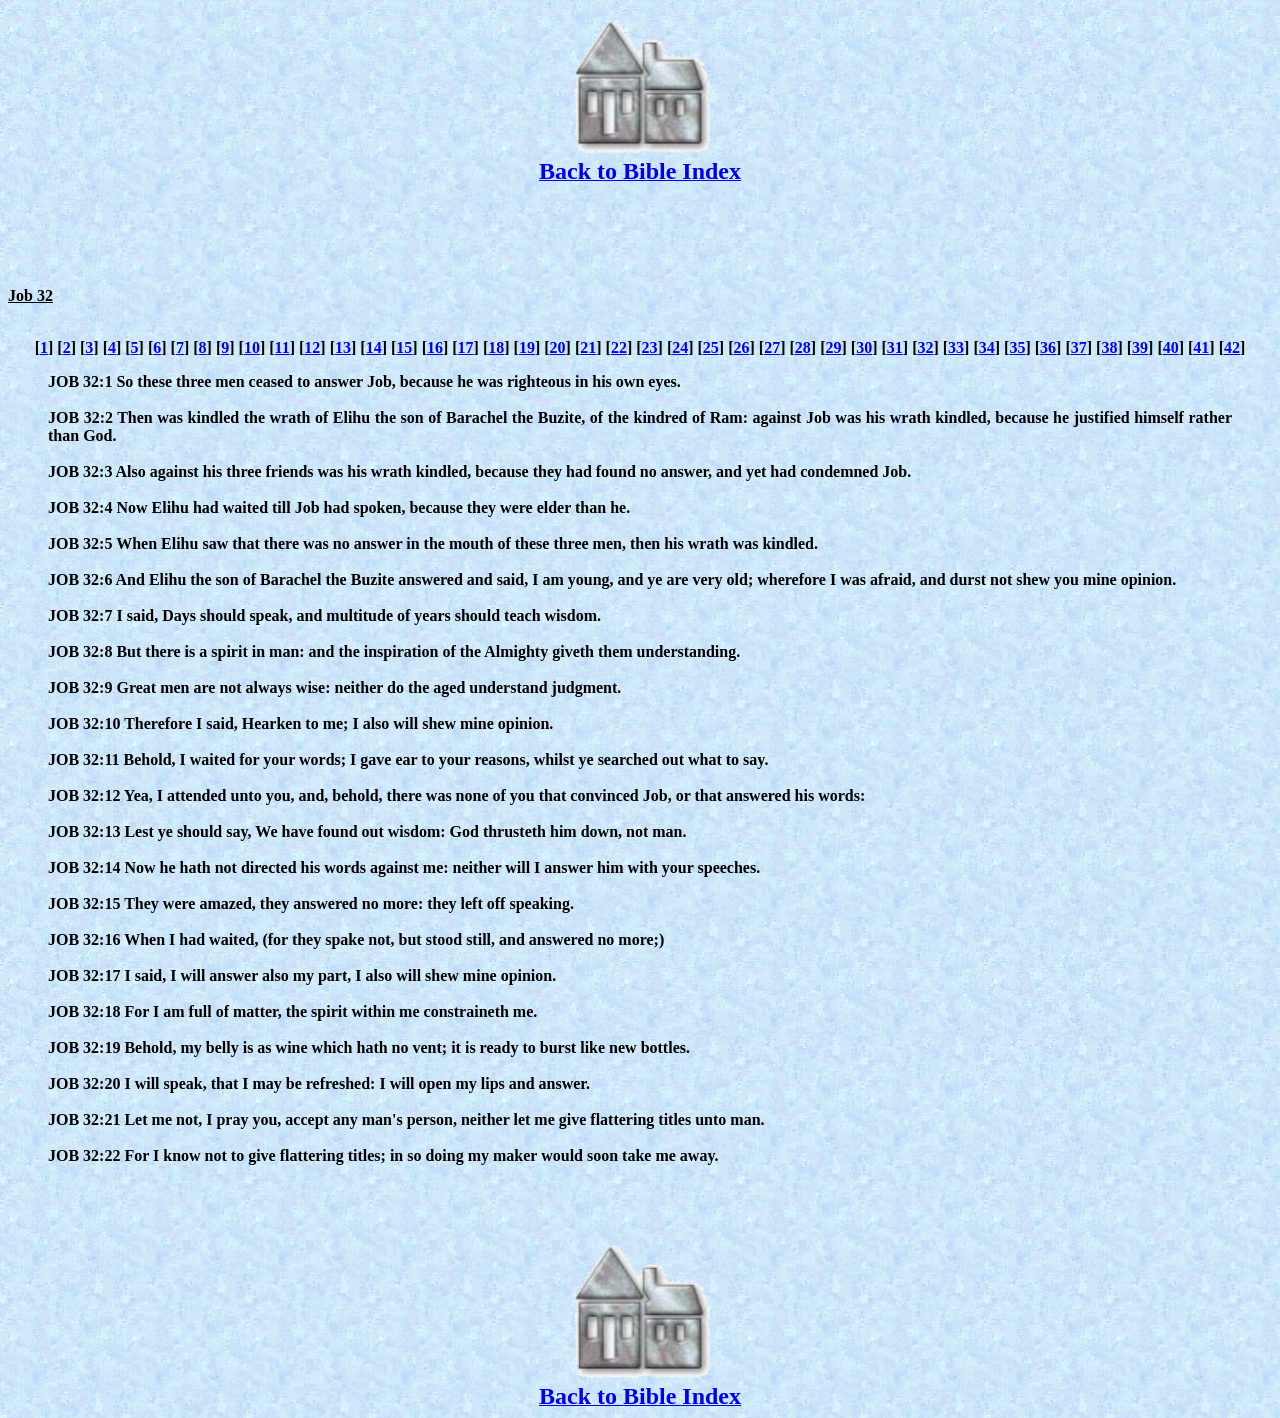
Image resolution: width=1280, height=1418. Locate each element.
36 (1048, 347)
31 (895, 347)
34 (987, 347)
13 (343, 347)
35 (1017, 347)
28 (803, 347)
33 (956, 347)
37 (1079, 347)
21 (588, 347)
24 (680, 347)
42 (1232, 347)
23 (650, 347)
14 (374, 347)
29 (833, 347)
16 (435, 347)
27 (772, 347)
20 (558, 347)
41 (1201, 347)
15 (404, 347)
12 (312, 347)
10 (252, 347)
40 (1171, 347)
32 (925, 347)
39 (1140, 347)
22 (619, 347)
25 (711, 347)
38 (1109, 347)
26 (742, 347)
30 (864, 347)
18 (496, 347)
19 (527, 347)
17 (466, 347)
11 (282, 347)
